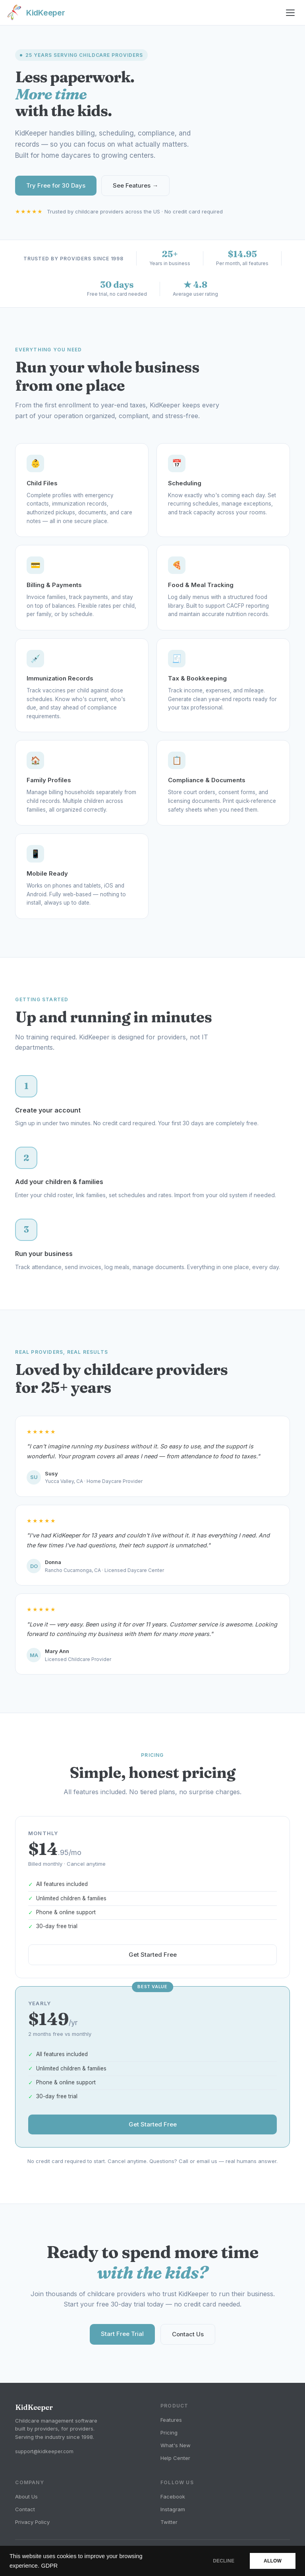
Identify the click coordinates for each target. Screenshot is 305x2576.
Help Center (175, 2458)
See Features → (135, 185)
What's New (175, 2445)
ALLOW (273, 2561)
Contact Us (188, 2340)
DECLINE (223, 2561)
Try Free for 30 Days (55, 185)
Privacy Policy (32, 2522)
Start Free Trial (122, 2339)
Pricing (169, 2432)
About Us (26, 2496)
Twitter (169, 2522)
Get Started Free (153, 1961)
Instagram (172, 2509)
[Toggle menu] (291, 13)
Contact (25, 2509)
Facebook (172, 2496)
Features (171, 2420)
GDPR (49, 2565)
